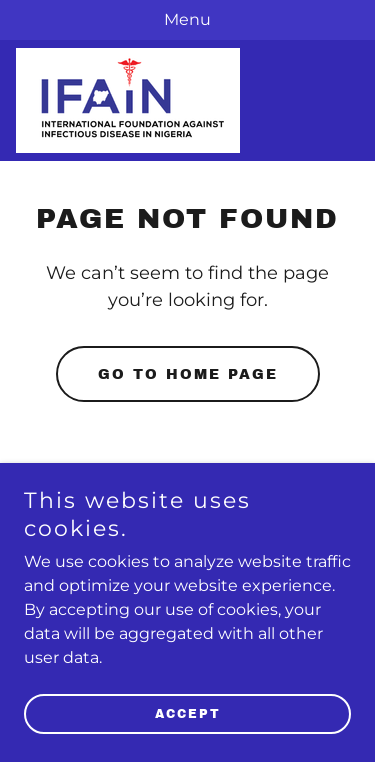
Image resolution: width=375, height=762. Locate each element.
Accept (188, 714)
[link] (128, 100)
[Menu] (187, 20)
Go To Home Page (188, 374)
